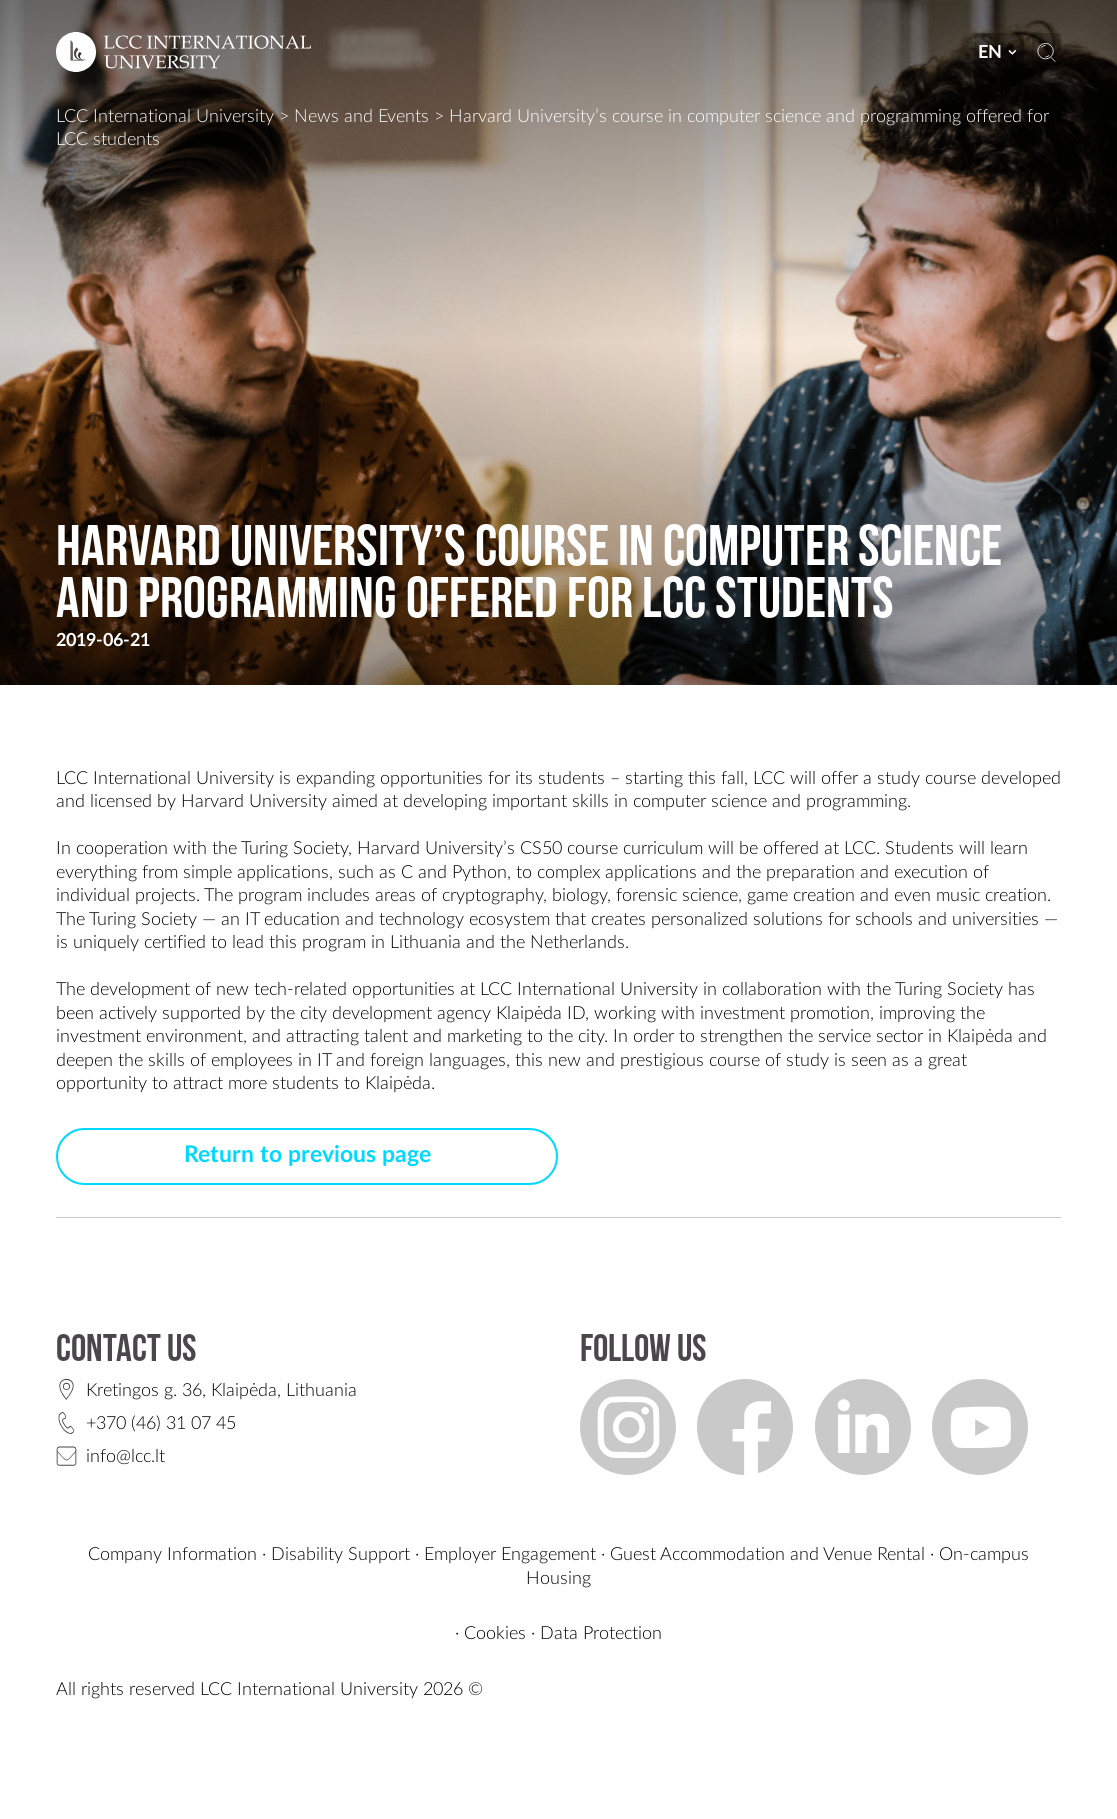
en (998, 52)
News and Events (361, 116)
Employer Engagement (510, 1554)
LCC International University (165, 116)
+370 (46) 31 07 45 (161, 1423)
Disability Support (340, 1554)
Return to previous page (307, 1155)
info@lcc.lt (125, 1456)
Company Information (172, 1554)
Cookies (495, 1633)
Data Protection (601, 1633)
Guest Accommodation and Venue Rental (767, 1554)
